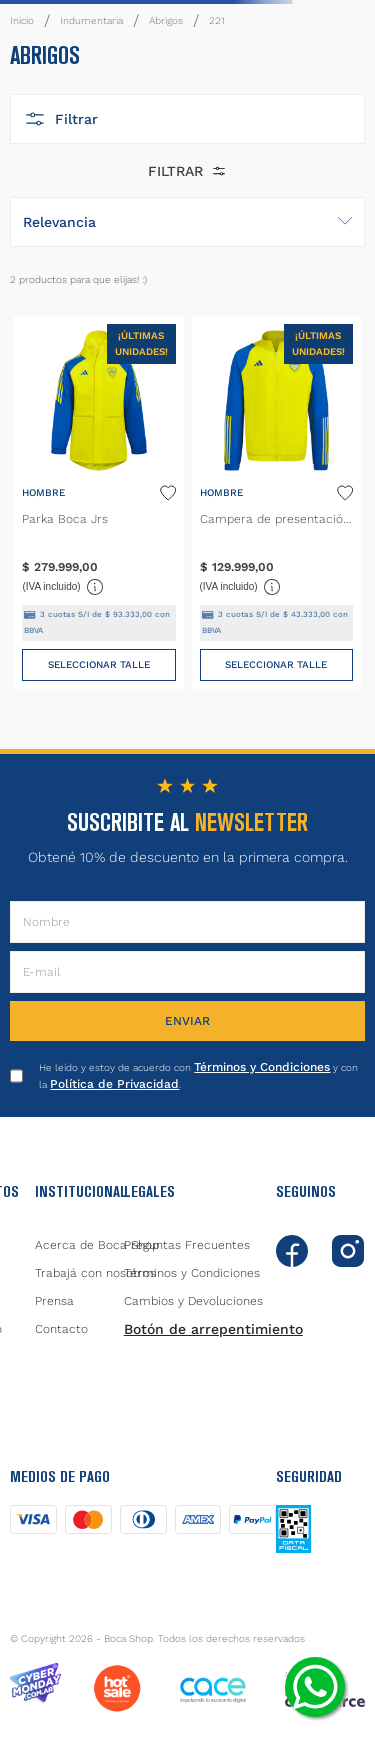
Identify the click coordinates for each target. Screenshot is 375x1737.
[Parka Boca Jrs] (98, 502)
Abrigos (166, 20)
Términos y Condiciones (262, 1067)
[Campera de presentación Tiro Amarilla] (276, 502)
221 (217, 20)
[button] (187, 119)
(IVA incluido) (63, 587)
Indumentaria (91, 20)
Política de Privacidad (114, 1084)
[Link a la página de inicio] (22, 21)
